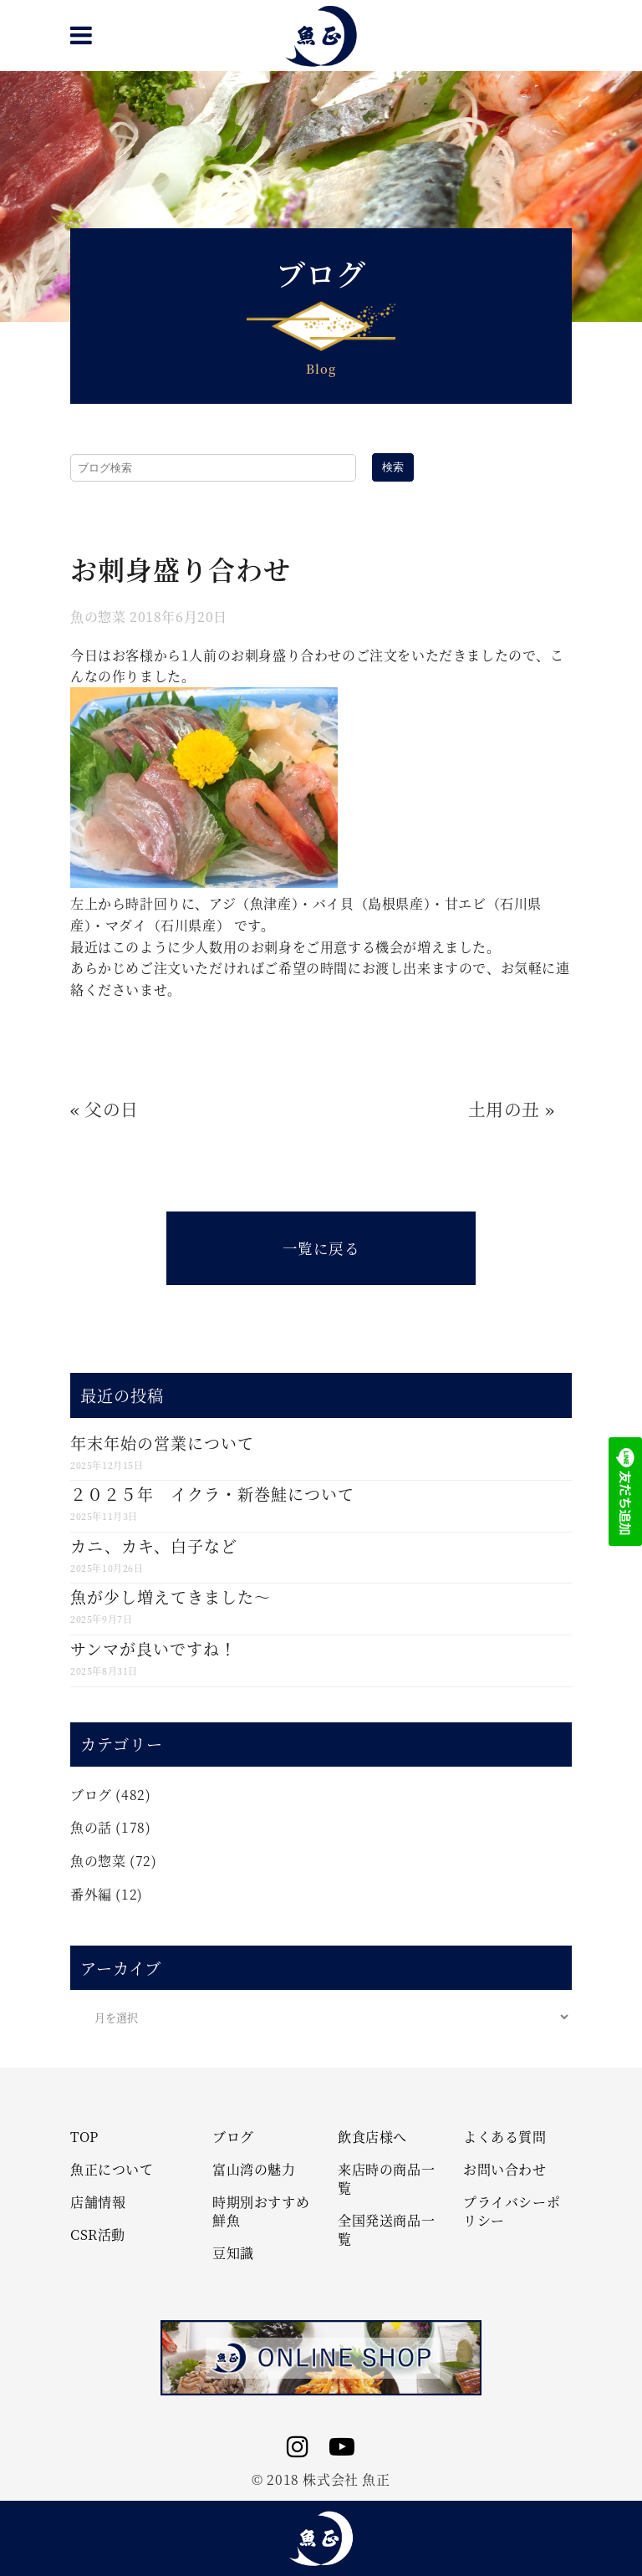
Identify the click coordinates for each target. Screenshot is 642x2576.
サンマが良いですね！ (153, 1648)
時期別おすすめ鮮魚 (260, 2211)
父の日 (111, 1108)
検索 (393, 467)
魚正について (112, 2169)
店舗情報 (97, 2202)
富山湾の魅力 (254, 2169)
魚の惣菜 (97, 616)
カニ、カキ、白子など (153, 1545)
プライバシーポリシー (511, 2211)
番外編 (91, 1894)
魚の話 (91, 1827)
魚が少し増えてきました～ (170, 1596)
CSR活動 (97, 2235)
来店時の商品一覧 (386, 2178)
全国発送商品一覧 (386, 2229)
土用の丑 (504, 1108)
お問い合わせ (505, 2169)
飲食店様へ (372, 2137)
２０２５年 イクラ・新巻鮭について (212, 1493)
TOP (84, 2137)
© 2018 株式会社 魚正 (321, 2479)
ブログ (91, 1794)
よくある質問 (505, 2137)
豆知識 (233, 2253)
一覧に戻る (321, 1247)
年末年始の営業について (162, 1442)
